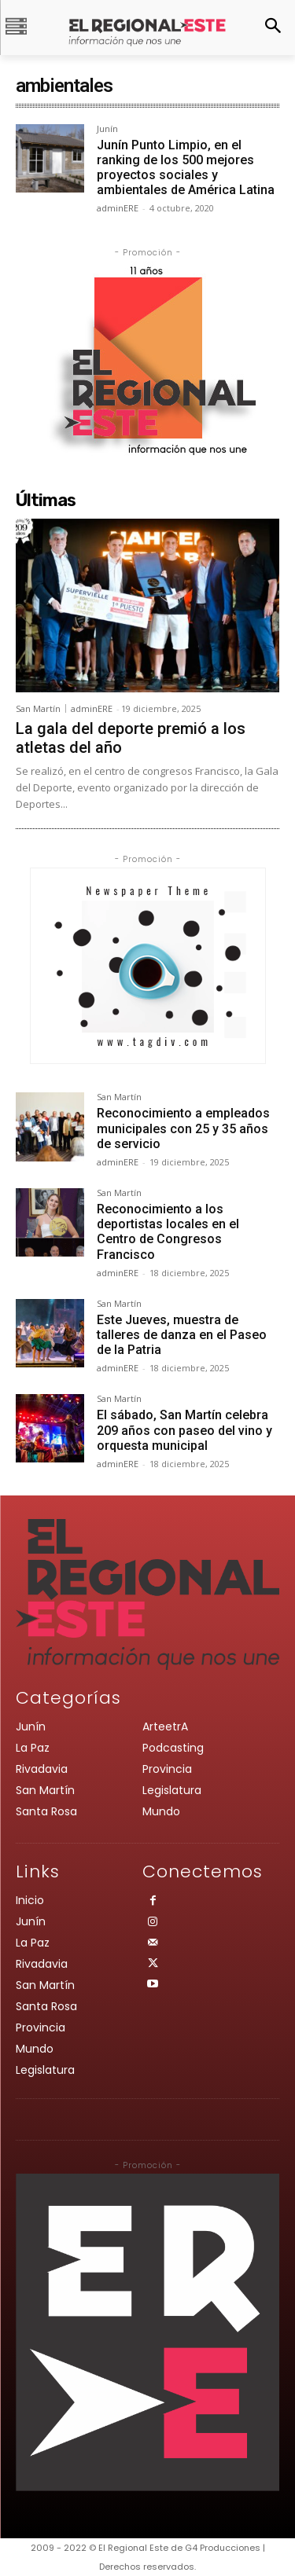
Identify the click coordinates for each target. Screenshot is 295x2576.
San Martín (38, 708)
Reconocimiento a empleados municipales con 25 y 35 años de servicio (183, 1128)
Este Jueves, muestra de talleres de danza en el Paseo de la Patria (182, 1334)
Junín (107, 129)
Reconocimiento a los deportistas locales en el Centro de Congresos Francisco (168, 1232)
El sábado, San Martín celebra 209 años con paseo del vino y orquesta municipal (184, 1429)
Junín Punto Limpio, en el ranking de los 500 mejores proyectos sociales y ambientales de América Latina (186, 168)
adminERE (117, 208)
